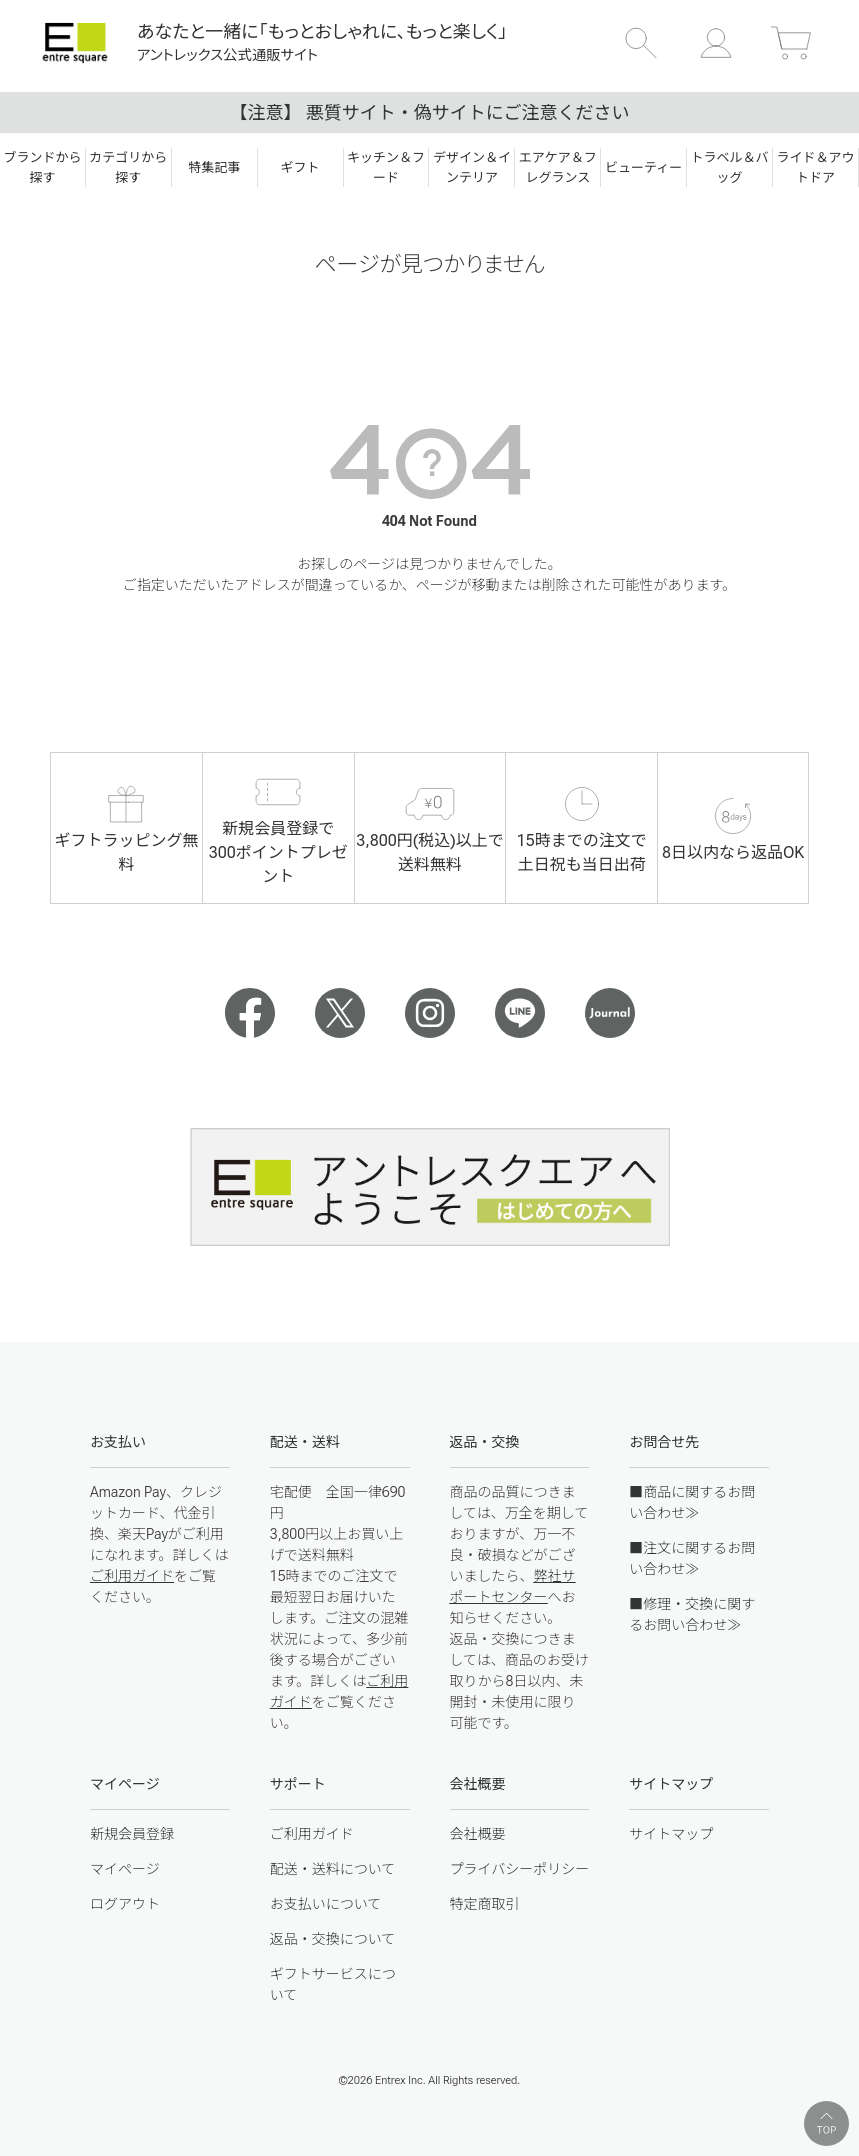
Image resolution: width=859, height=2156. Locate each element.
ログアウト (125, 1904)
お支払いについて (326, 1904)
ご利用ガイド (132, 1576)
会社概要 (478, 1834)
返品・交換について (333, 1939)
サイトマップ (671, 1834)
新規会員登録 (132, 1834)
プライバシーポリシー (520, 1869)
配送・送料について (333, 1869)
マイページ (125, 1869)
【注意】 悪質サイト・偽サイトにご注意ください (429, 112)
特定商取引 (485, 1904)
